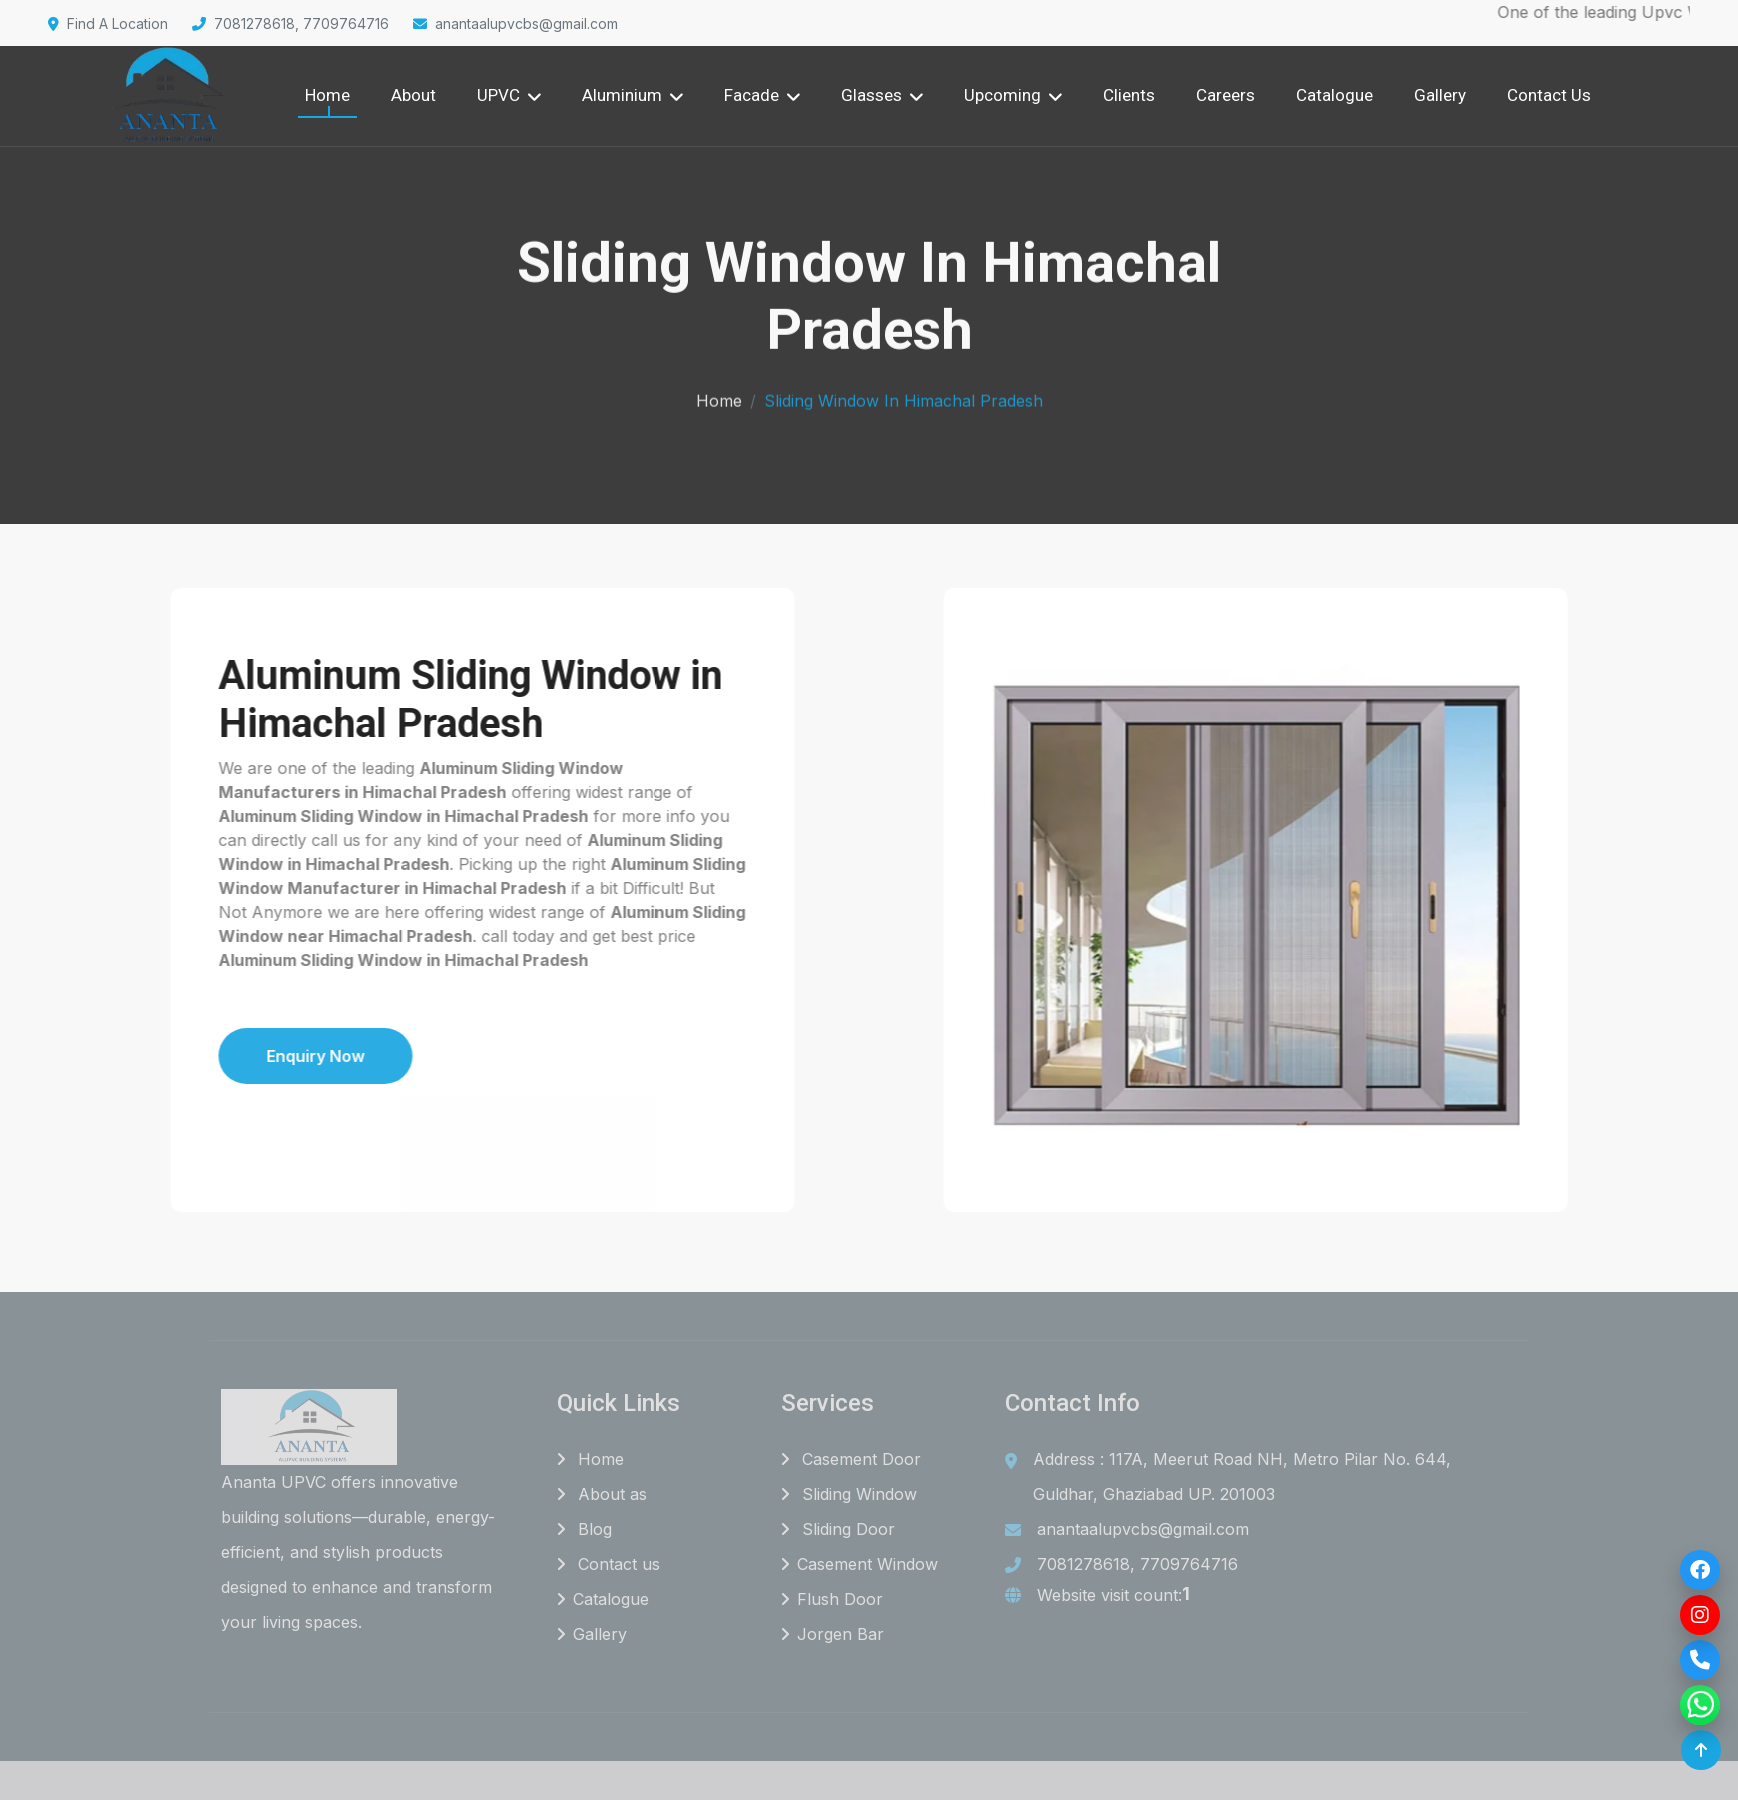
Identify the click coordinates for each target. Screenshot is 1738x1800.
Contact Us (1549, 95)
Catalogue (1334, 95)
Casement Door (851, 1459)
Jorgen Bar (832, 1634)
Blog (584, 1529)
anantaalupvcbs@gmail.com (515, 23)
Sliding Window (849, 1494)
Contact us (608, 1564)
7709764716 (1189, 1564)
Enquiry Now (233, 1056)
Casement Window (859, 1564)
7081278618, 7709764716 (290, 23)
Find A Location (108, 23)
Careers (1225, 95)
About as (602, 1494)
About (413, 95)
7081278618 (1083, 1564)
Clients (1129, 95)
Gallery (1440, 95)
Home (327, 95)
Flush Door (832, 1599)
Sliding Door (838, 1529)
